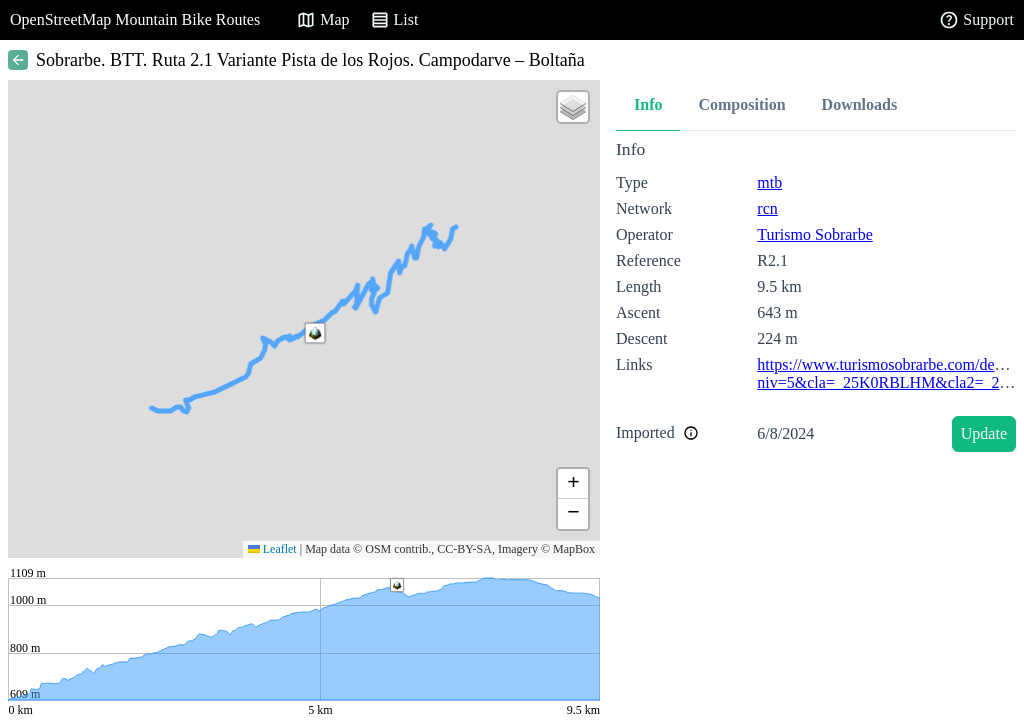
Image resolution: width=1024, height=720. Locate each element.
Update (984, 433)
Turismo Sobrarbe (814, 234)
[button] (315, 333)
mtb (769, 182)
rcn (767, 208)
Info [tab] (648, 104)
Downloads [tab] (860, 104)
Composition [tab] (741, 104)
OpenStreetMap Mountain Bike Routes (135, 19)
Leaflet (272, 549)
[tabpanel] (816, 299)
